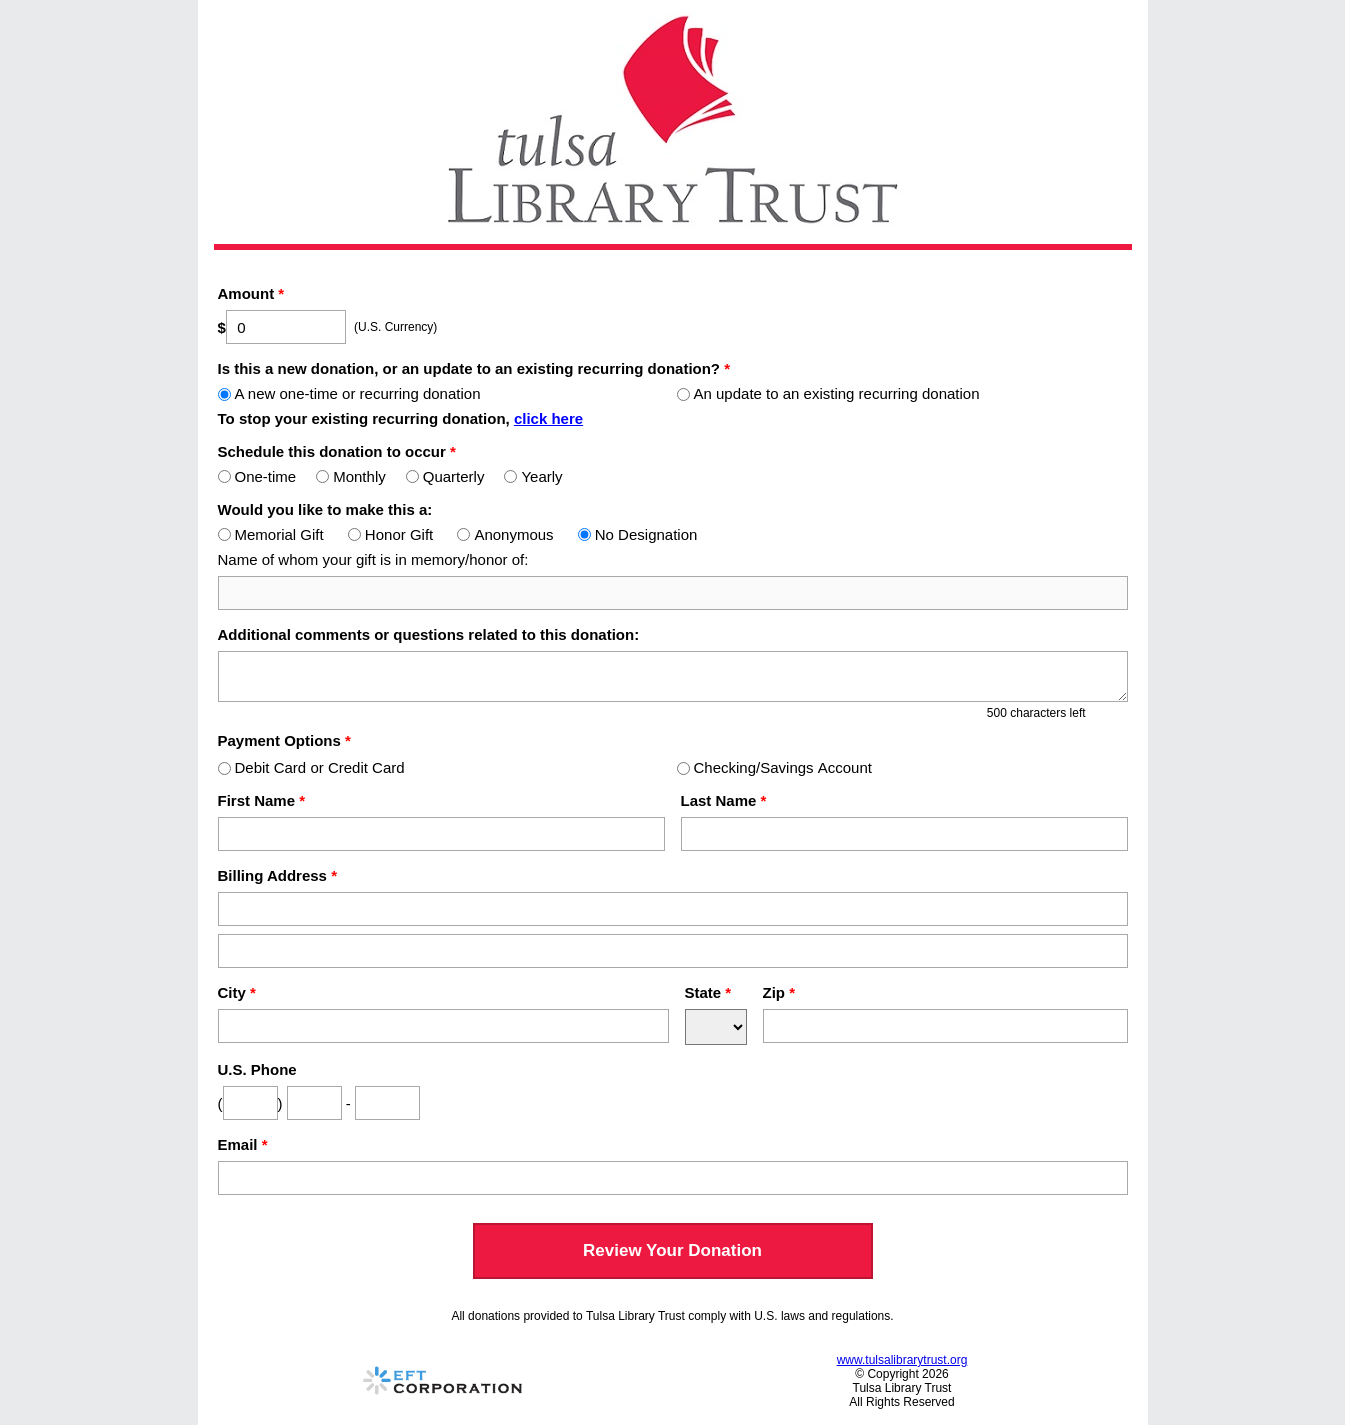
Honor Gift (390, 534)
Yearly (533, 476)
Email (243, 1144)
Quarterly (445, 476)
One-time (257, 476)
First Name (262, 800)
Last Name (724, 800)
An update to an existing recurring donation (828, 393)
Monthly (351, 476)
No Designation (638, 534)
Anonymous (505, 534)
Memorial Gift (271, 534)
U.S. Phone (257, 1069)
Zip (779, 992)
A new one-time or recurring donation (349, 393)
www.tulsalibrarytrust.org (902, 1360)
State (708, 992)
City (237, 992)
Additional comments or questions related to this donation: (429, 634)
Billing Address (277, 875)
